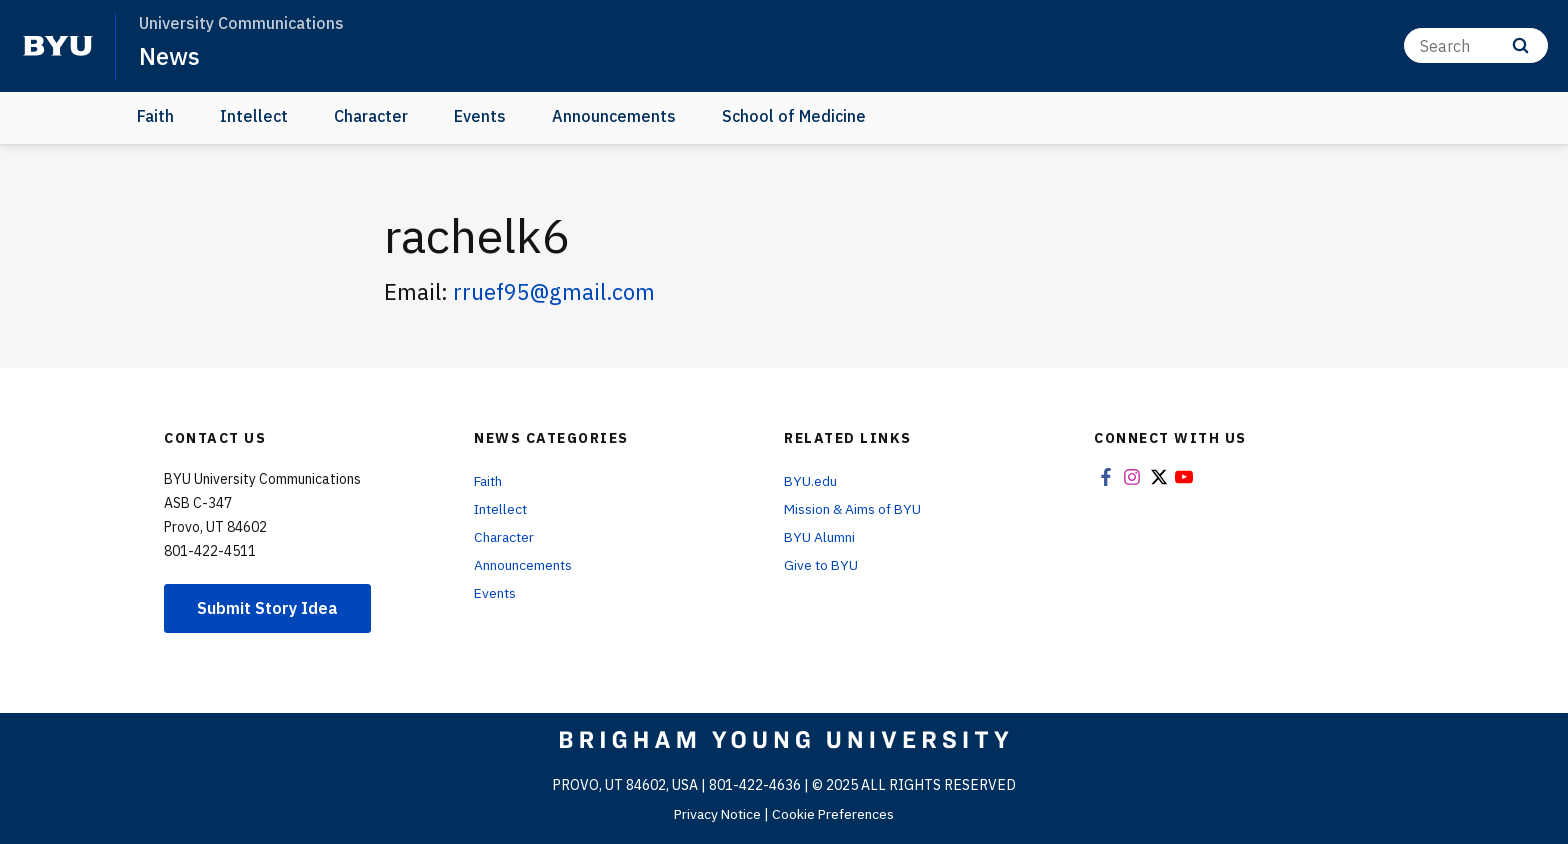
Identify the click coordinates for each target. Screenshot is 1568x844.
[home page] (58, 46)
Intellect (254, 116)
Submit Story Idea (267, 607)
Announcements (614, 116)
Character (371, 116)
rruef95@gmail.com (554, 291)
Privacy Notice (716, 813)
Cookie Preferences (835, 813)
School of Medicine (794, 116)
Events (480, 116)
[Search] (1476, 45)
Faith (155, 116)
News (169, 56)
